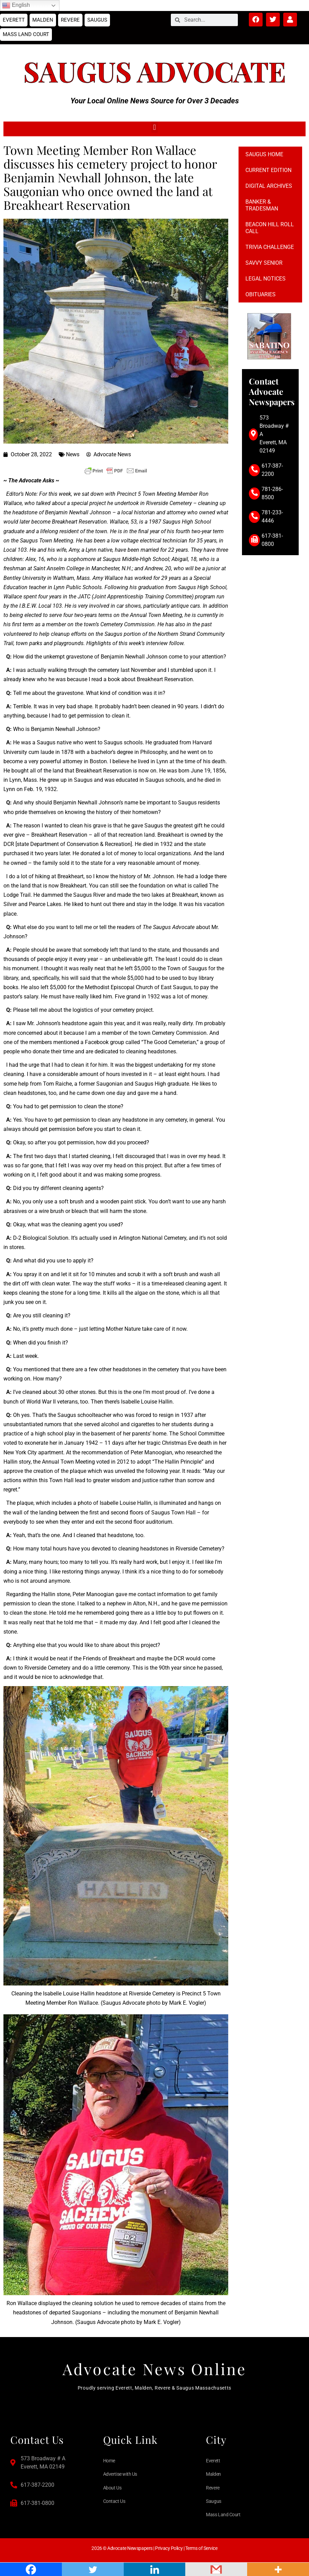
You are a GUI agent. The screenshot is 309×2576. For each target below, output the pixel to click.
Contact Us (114, 2501)
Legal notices (265, 278)
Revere (70, 20)
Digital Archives (268, 186)
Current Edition (268, 170)
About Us (112, 2488)
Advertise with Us (120, 2474)
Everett (14, 20)
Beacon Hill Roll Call (269, 227)
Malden (42, 20)
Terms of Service (201, 2548)
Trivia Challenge (269, 247)
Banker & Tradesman (261, 205)
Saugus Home (264, 154)
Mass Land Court (26, 34)
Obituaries (260, 294)
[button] (154, 127)
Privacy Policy (169, 2548)
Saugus (97, 20)
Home (109, 2460)
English (16, 5)
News (72, 454)
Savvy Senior (264, 263)
